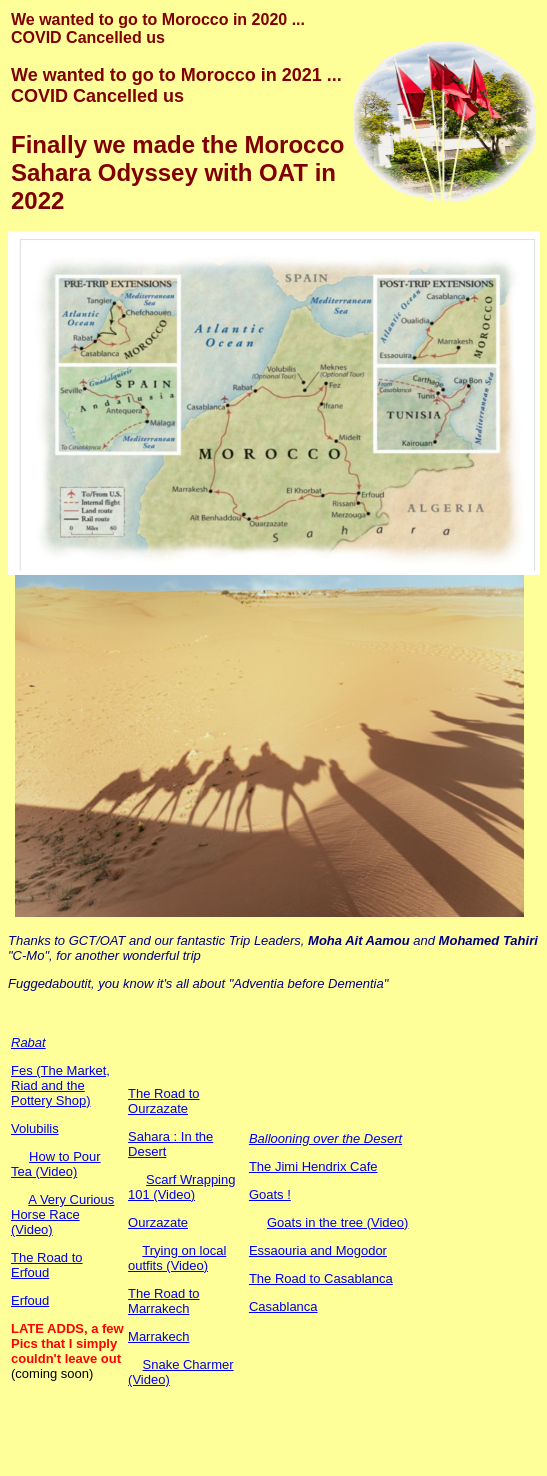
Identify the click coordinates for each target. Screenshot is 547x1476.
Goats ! (270, 1194)
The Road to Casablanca (321, 1278)
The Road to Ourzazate (164, 1101)
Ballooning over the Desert (325, 1138)
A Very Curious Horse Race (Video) (62, 1214)
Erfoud (30, 1300)
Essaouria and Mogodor (318, 1250)
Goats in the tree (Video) (337, 1222)
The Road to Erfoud (47, 1265)
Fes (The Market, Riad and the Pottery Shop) (60, 1085)
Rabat (28, 1042)
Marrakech (158, 1336)
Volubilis (35, 1128)
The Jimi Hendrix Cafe (313, 1166)
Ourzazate (158, 1222)
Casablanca (283, 1306)
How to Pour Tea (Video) (56, 1164)
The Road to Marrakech (164, 1301)
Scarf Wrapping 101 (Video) (181, 1187)
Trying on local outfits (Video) (177, 1258)
